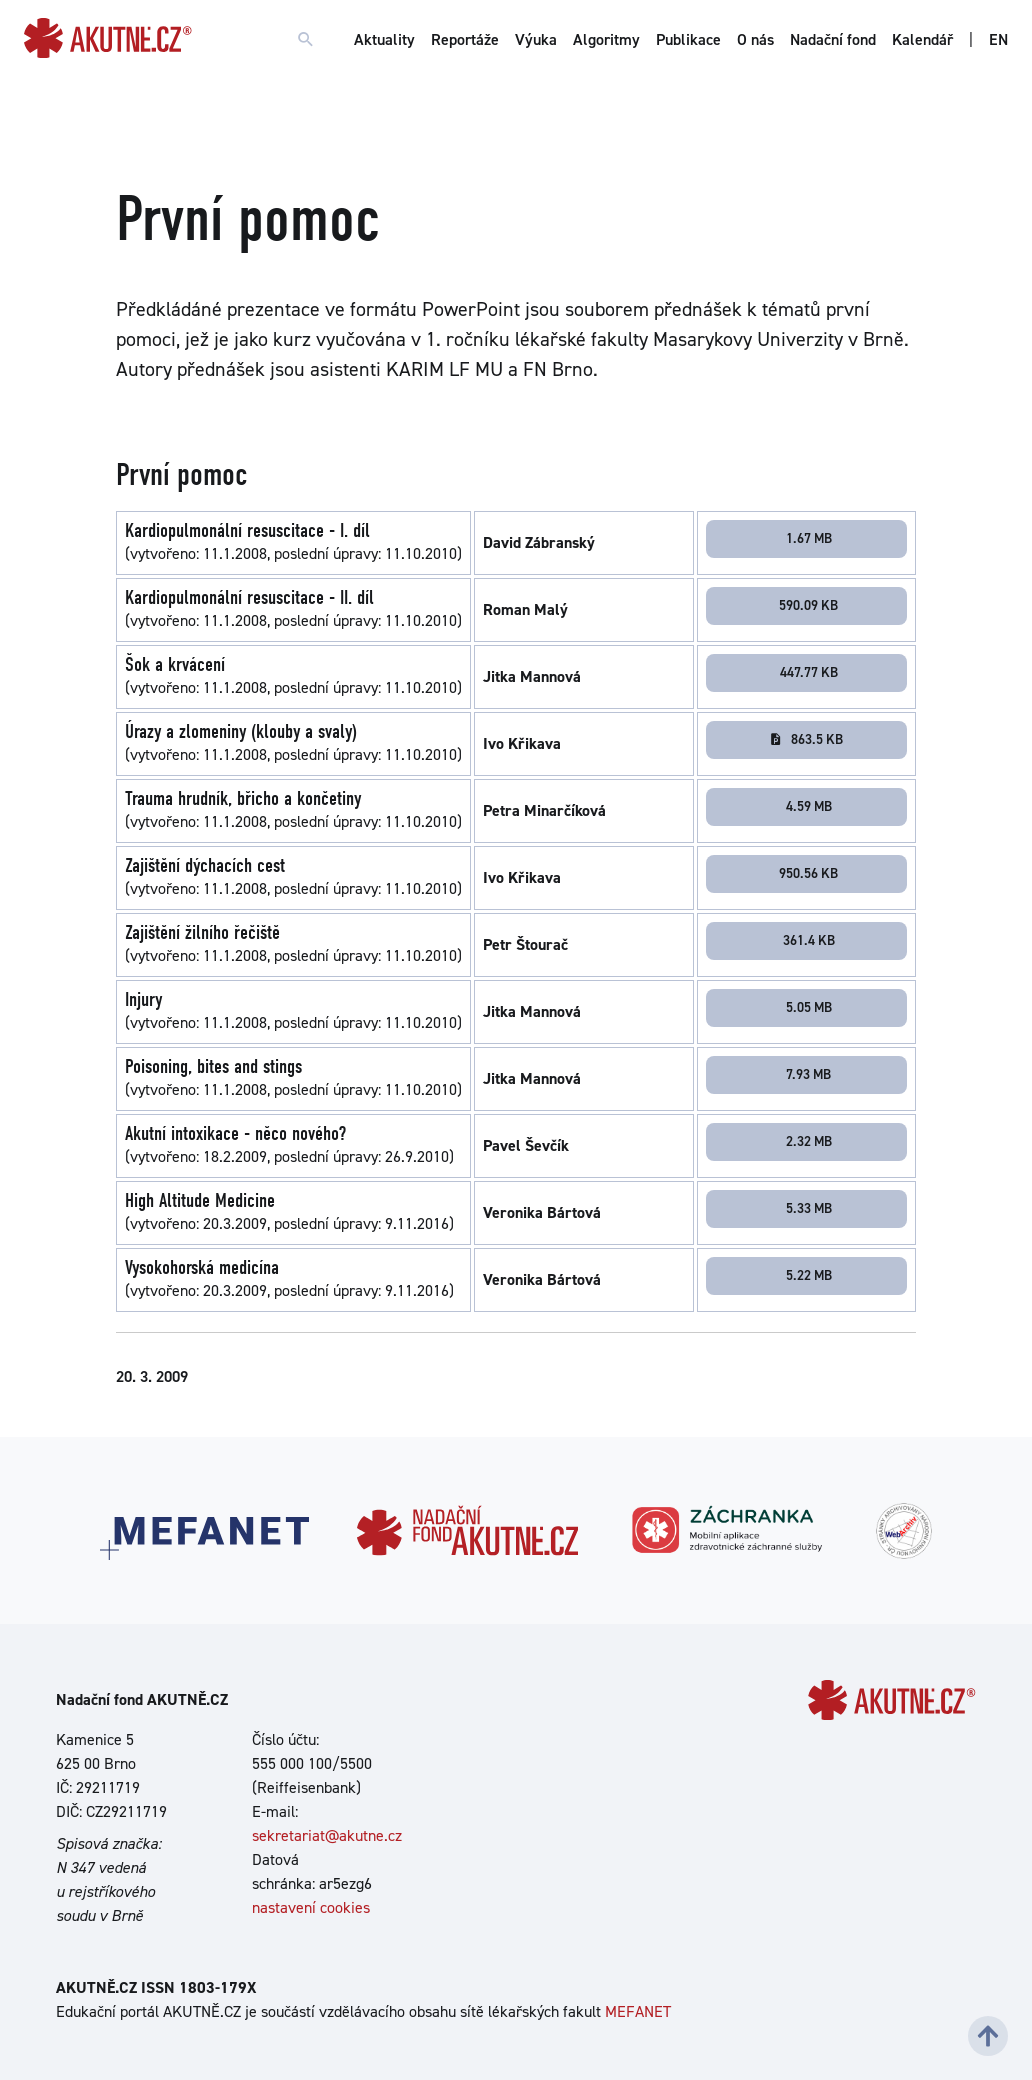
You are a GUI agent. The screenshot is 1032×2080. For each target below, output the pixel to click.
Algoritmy (606, 39)
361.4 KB (809, 940)
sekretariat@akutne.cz (327, 1835)
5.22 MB (809, 1275)
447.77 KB (809, 672)
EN (998, 39)
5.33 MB (809, 1208)
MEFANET (638, 2011)
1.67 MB (809, 538)
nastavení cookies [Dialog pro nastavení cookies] (311, 1907)
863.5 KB (806, 739)
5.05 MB (809, 1007)
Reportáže (465, 39)
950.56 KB (808, 873)
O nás (755, 39)
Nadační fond (833, 39)
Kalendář (922, 39)
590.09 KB (808, 605)
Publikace (688, 39)
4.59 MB (809, 806)
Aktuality (384, 39)
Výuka (536, 39)
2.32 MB (809, 1141)
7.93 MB (808, 1074)
